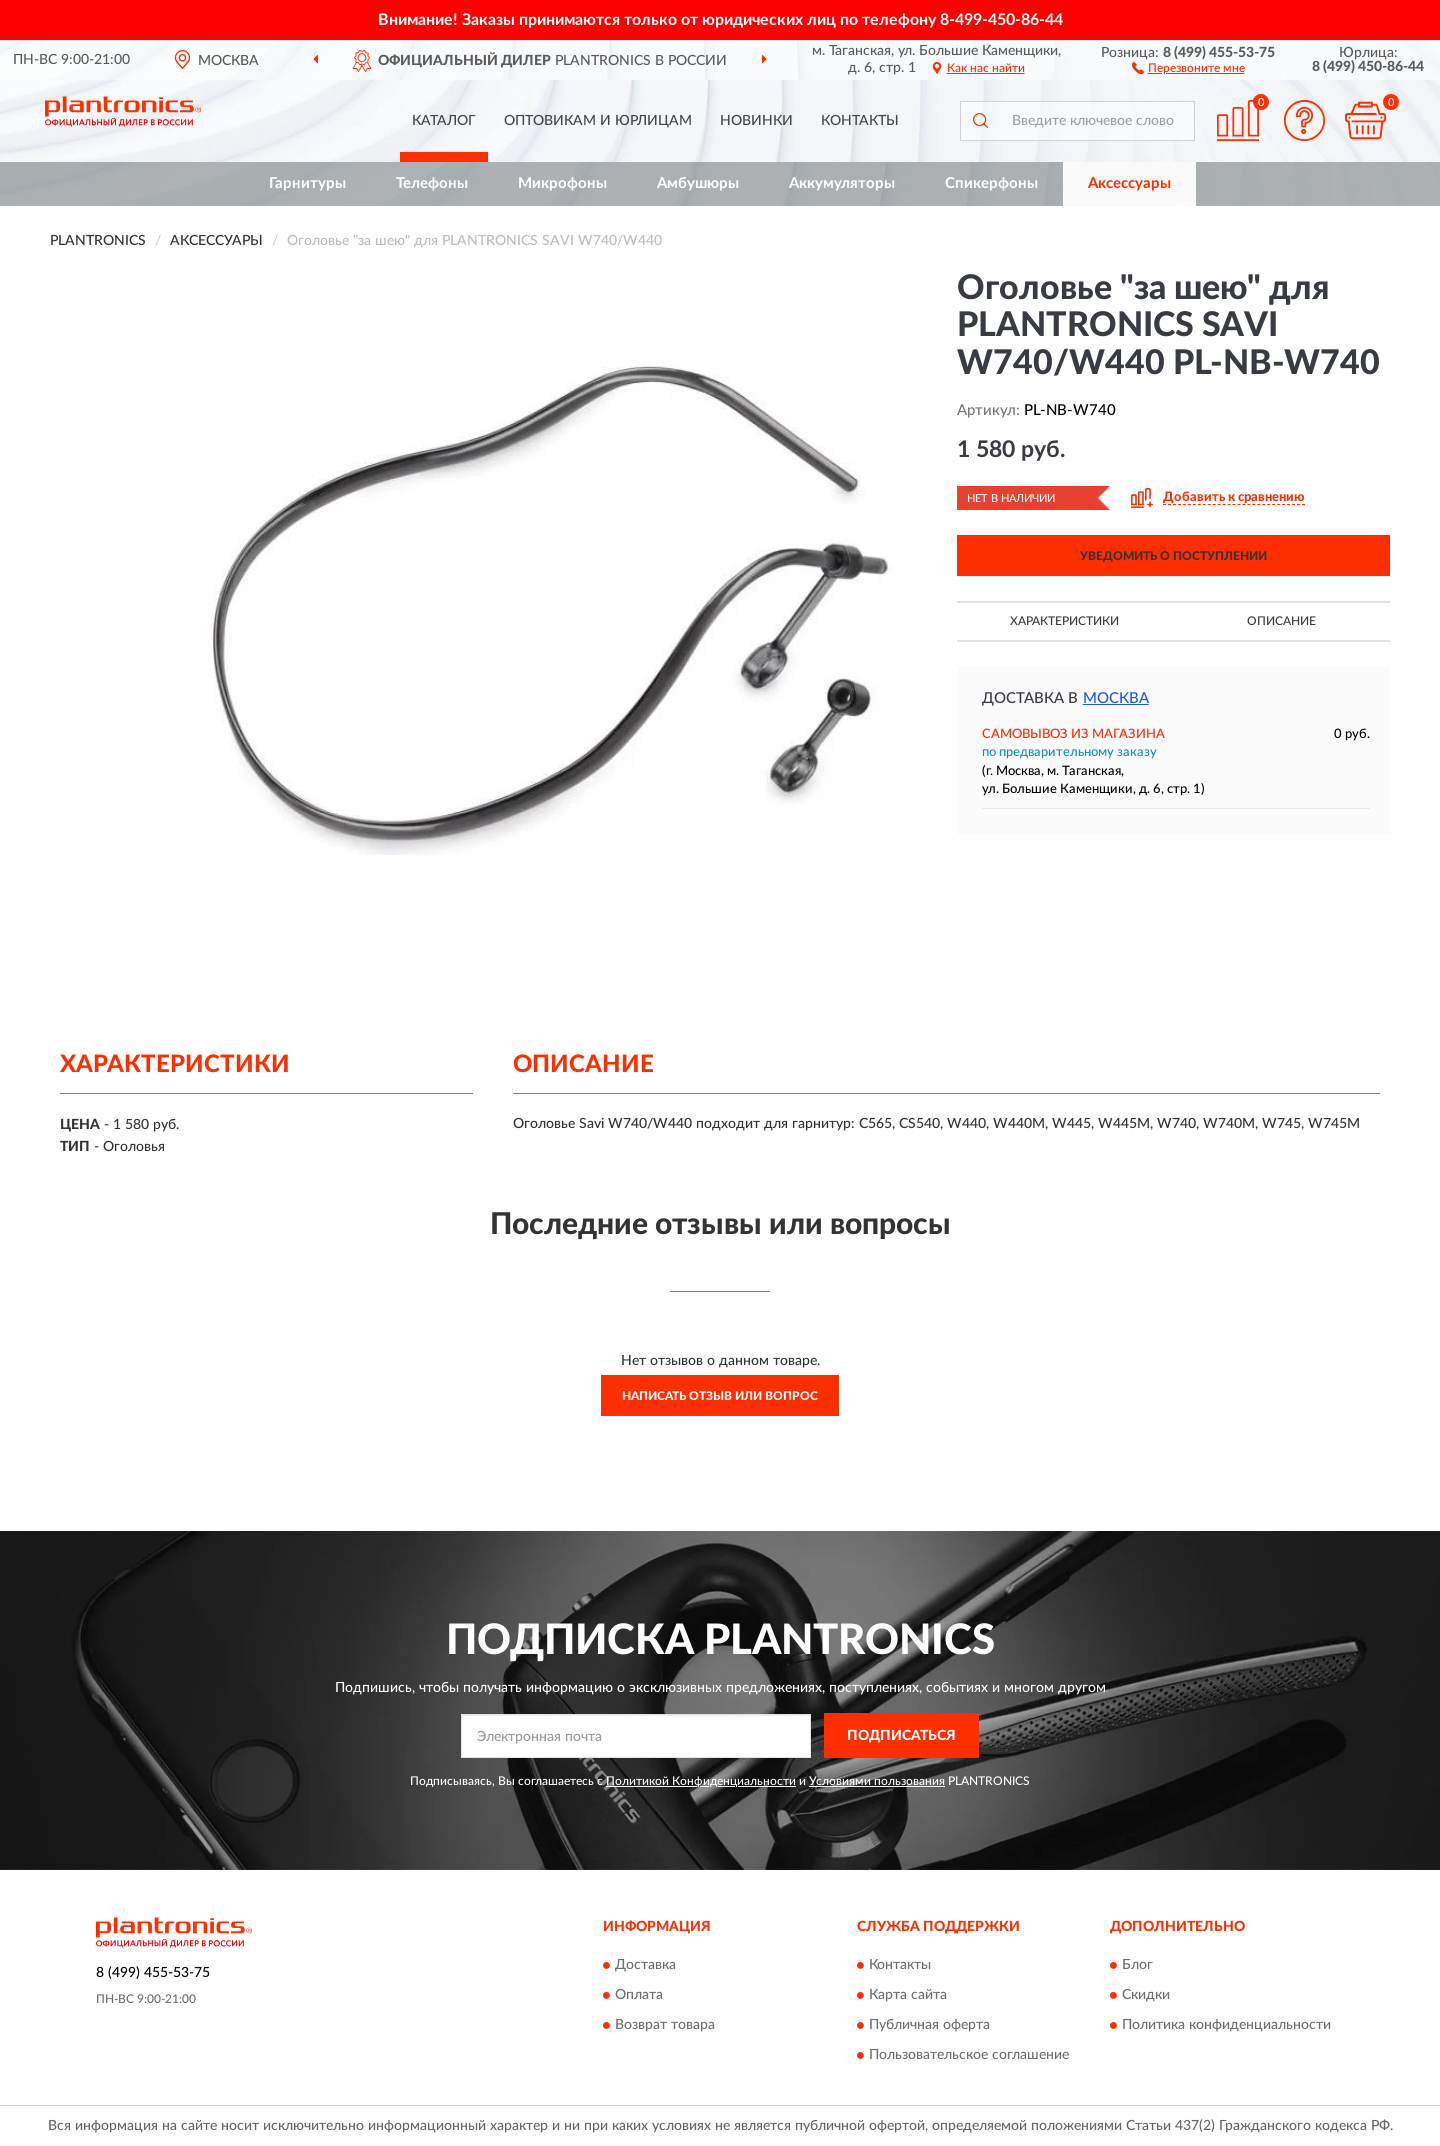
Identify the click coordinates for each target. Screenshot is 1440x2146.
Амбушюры (698, 183)
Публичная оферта (929, 2026)
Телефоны (432, 183)
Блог (1137, 1966)
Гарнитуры (307, 183)
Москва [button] (1116, 698)
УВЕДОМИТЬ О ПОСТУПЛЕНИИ (1173, 556)
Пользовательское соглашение (969, 2056)
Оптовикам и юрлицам (598, 121)
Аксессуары (1129, 183)
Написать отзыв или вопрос (720, 1396)
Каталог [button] (444, 121)
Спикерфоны (991, 183)
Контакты (860, 121)
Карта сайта (908, 1996)
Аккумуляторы (842, 183)
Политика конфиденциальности (1226, 2026)
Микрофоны (562, 183)
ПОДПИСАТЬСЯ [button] (901, 1736)
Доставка (645, 1966)
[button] (1188, 67)
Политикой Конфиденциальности (701, 1781)
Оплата (639, 1996)
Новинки (756, 121)
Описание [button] (1281, 621)
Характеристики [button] (1064, 621)
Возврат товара (665, 2026)
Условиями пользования (877, 1781)
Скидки (1146, 1996)
